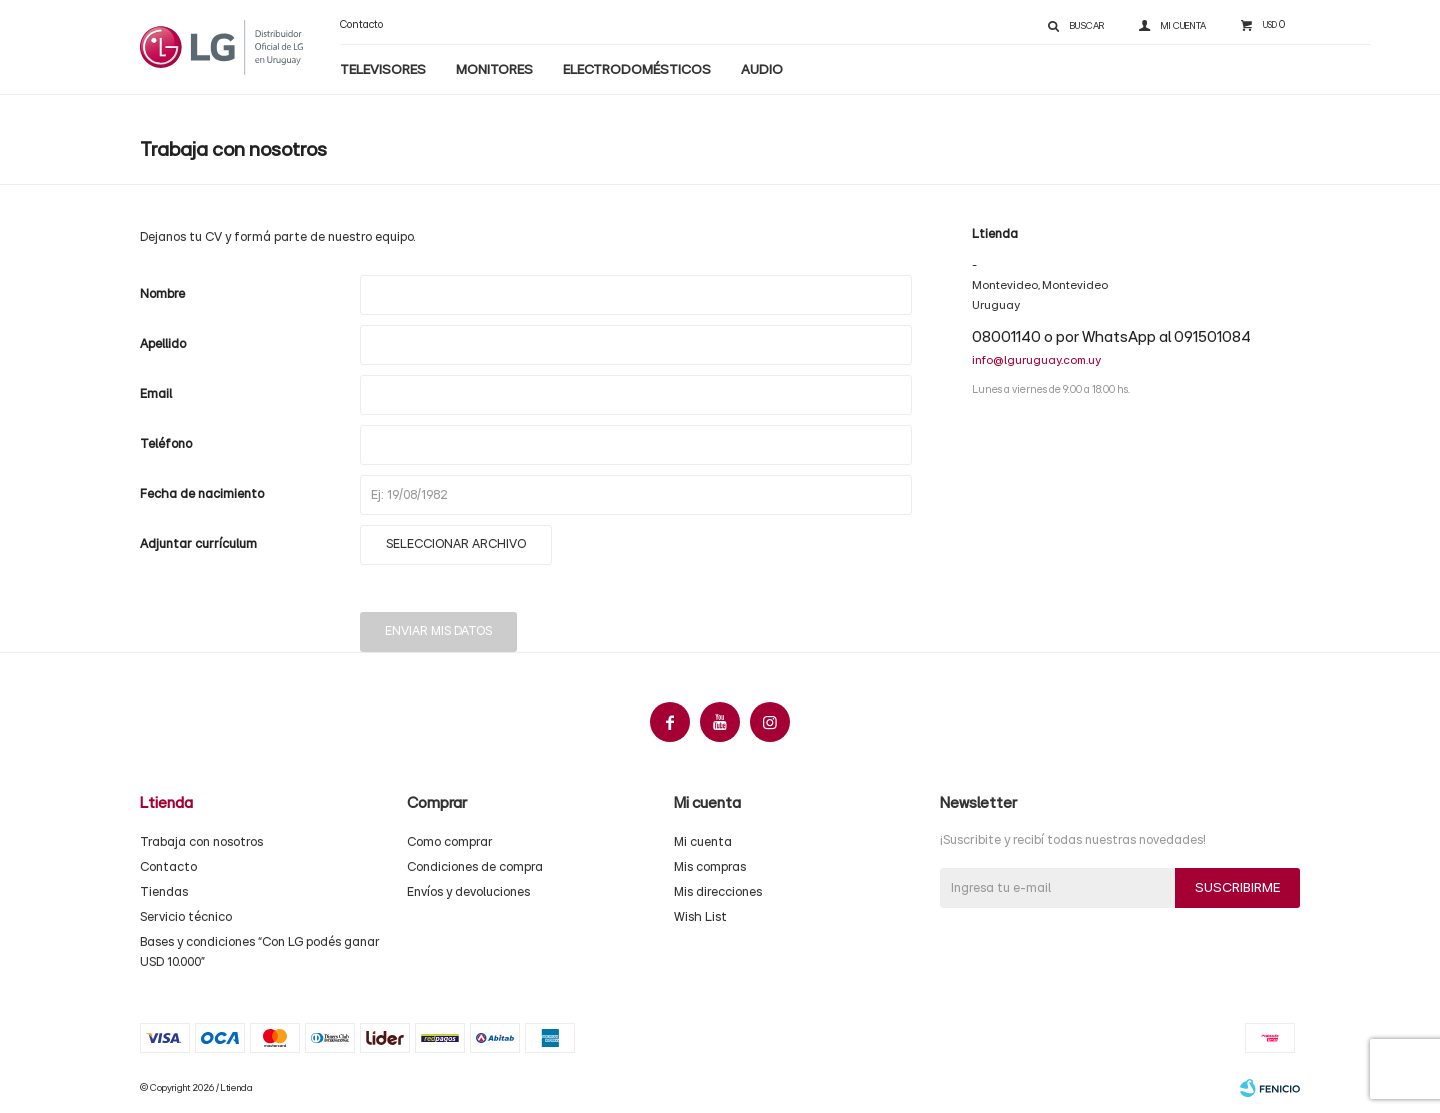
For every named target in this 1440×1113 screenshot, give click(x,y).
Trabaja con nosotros (201, 842)
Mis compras (710, 867)
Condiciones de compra (475, 867)
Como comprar (450, 842)
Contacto (361, 24)
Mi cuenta (703, 842)
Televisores (383, 70)
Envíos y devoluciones (468, 892)
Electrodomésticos (637, 70)
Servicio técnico (186, 917)
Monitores (494, 70)
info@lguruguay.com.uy (1036, 360)
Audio (762, 70)
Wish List (700, 917)
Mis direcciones (718, 892)
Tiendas (164, 892)
